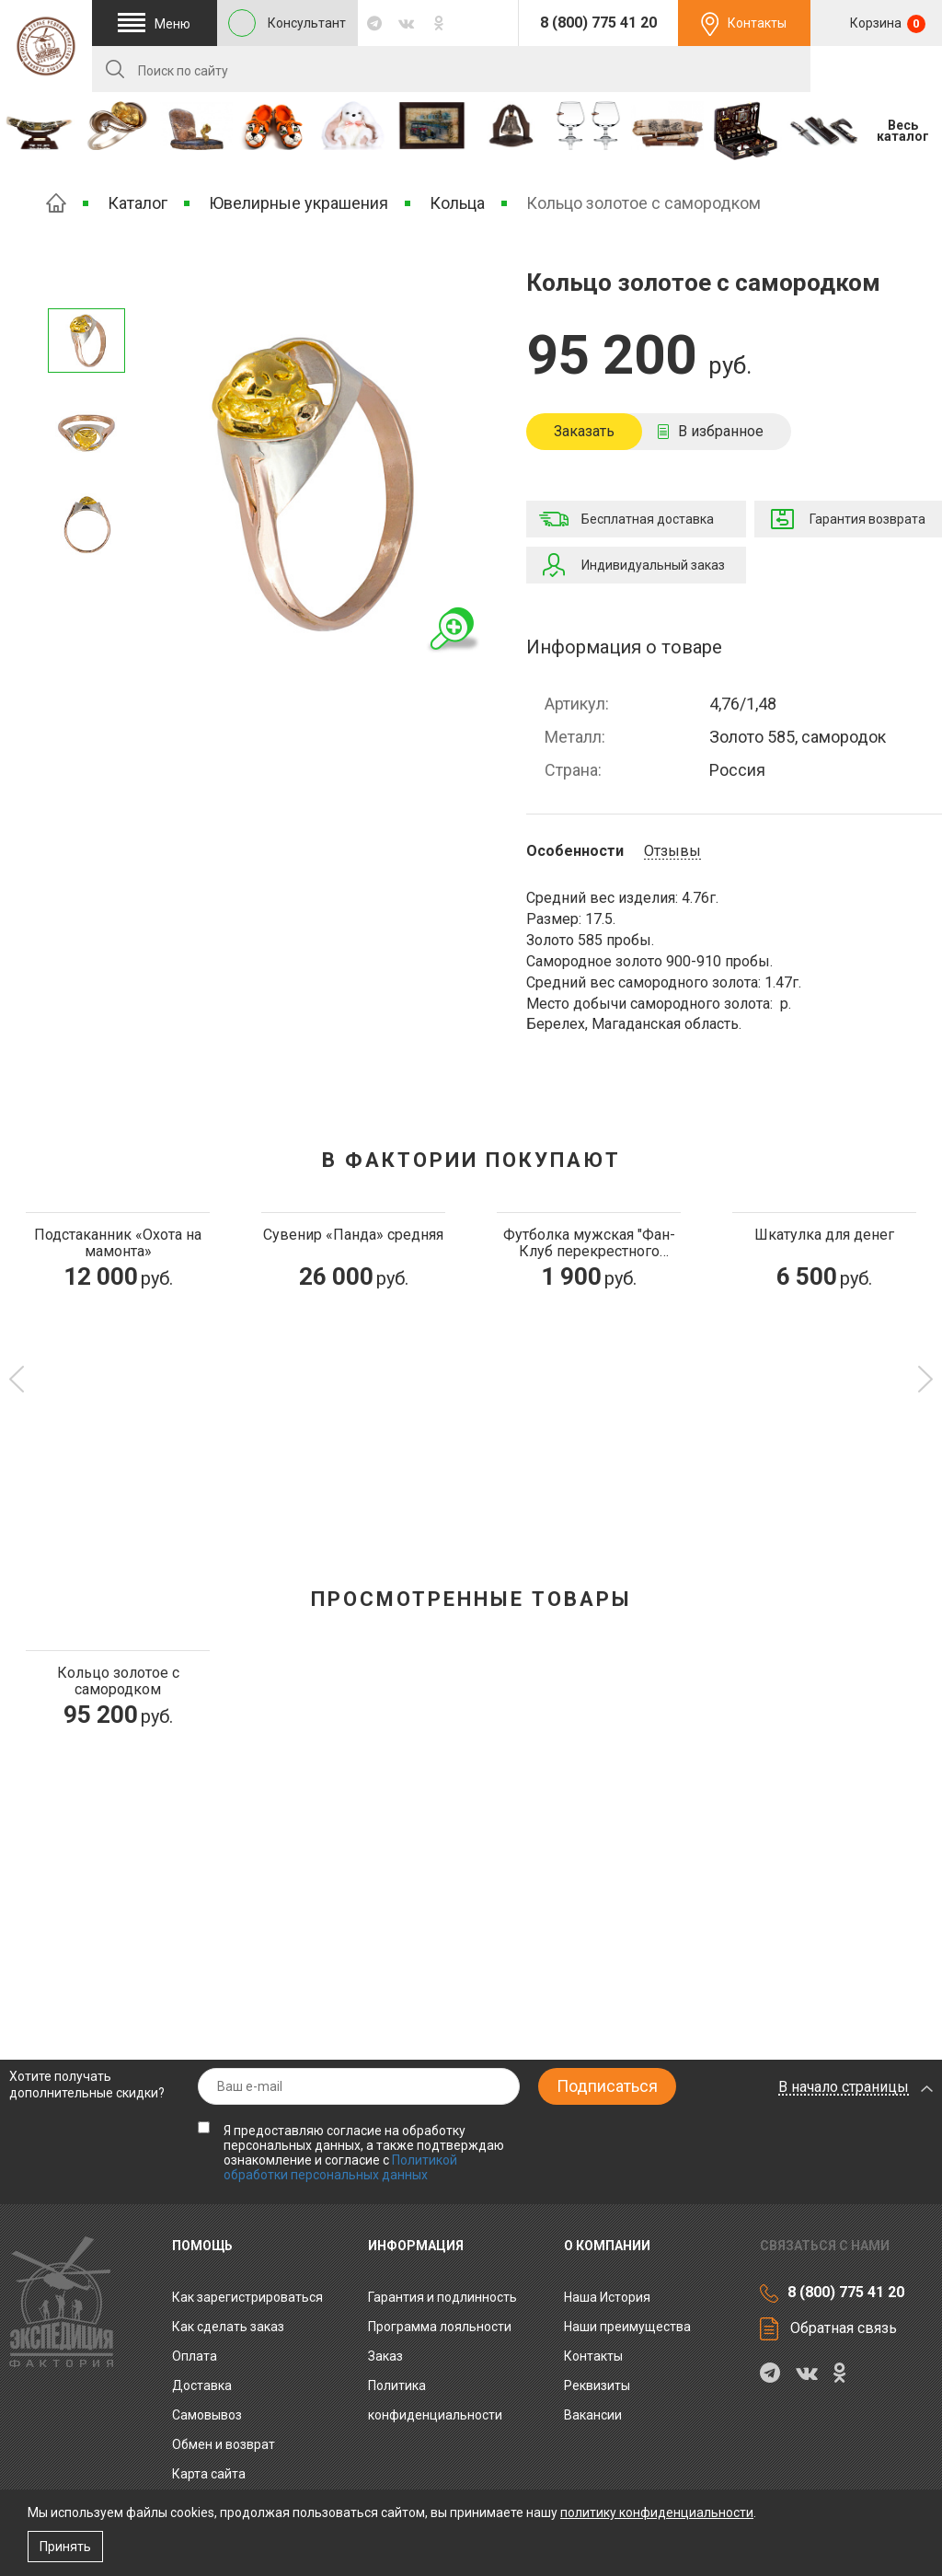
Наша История (607, 2297)
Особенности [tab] (575, 851)
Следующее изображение (86, 285)
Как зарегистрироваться (247, 2297)
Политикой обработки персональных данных (340, 2167)
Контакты (757, 23)
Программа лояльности (439, 2326)
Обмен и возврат (223, 2444)
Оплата (194, 2356)
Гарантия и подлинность (442, 2297)
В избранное (721, 431)
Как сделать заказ (228, 2326)
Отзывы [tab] (672, 851)
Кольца (457, 203)
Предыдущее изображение (86, 580)
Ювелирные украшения (298, 203)
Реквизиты (597, 2385)
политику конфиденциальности (656, 2512)
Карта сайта (209, 2473)
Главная (56, 203)
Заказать (584, 431)
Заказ (385, 2356)
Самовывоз (207, 2415)
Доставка (202, 2385)
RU (876, 70)
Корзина (886, 24)
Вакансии (593, 2415)
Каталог (137, 203)
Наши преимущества (627, 2326)
